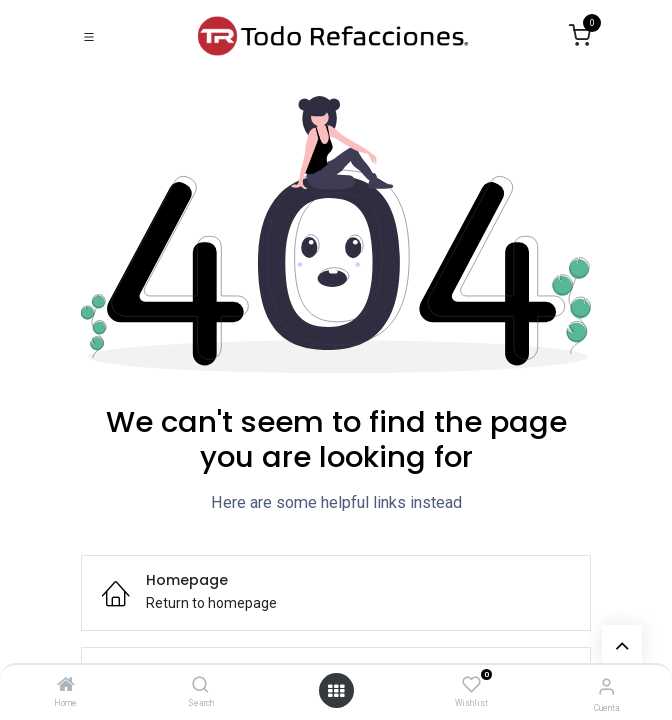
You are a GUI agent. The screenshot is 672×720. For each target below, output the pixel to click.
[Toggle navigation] (89, 36)
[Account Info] (606, 686)
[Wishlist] (471, 685)
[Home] (66, 686)
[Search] (200, 686)
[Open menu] (336, 691)
